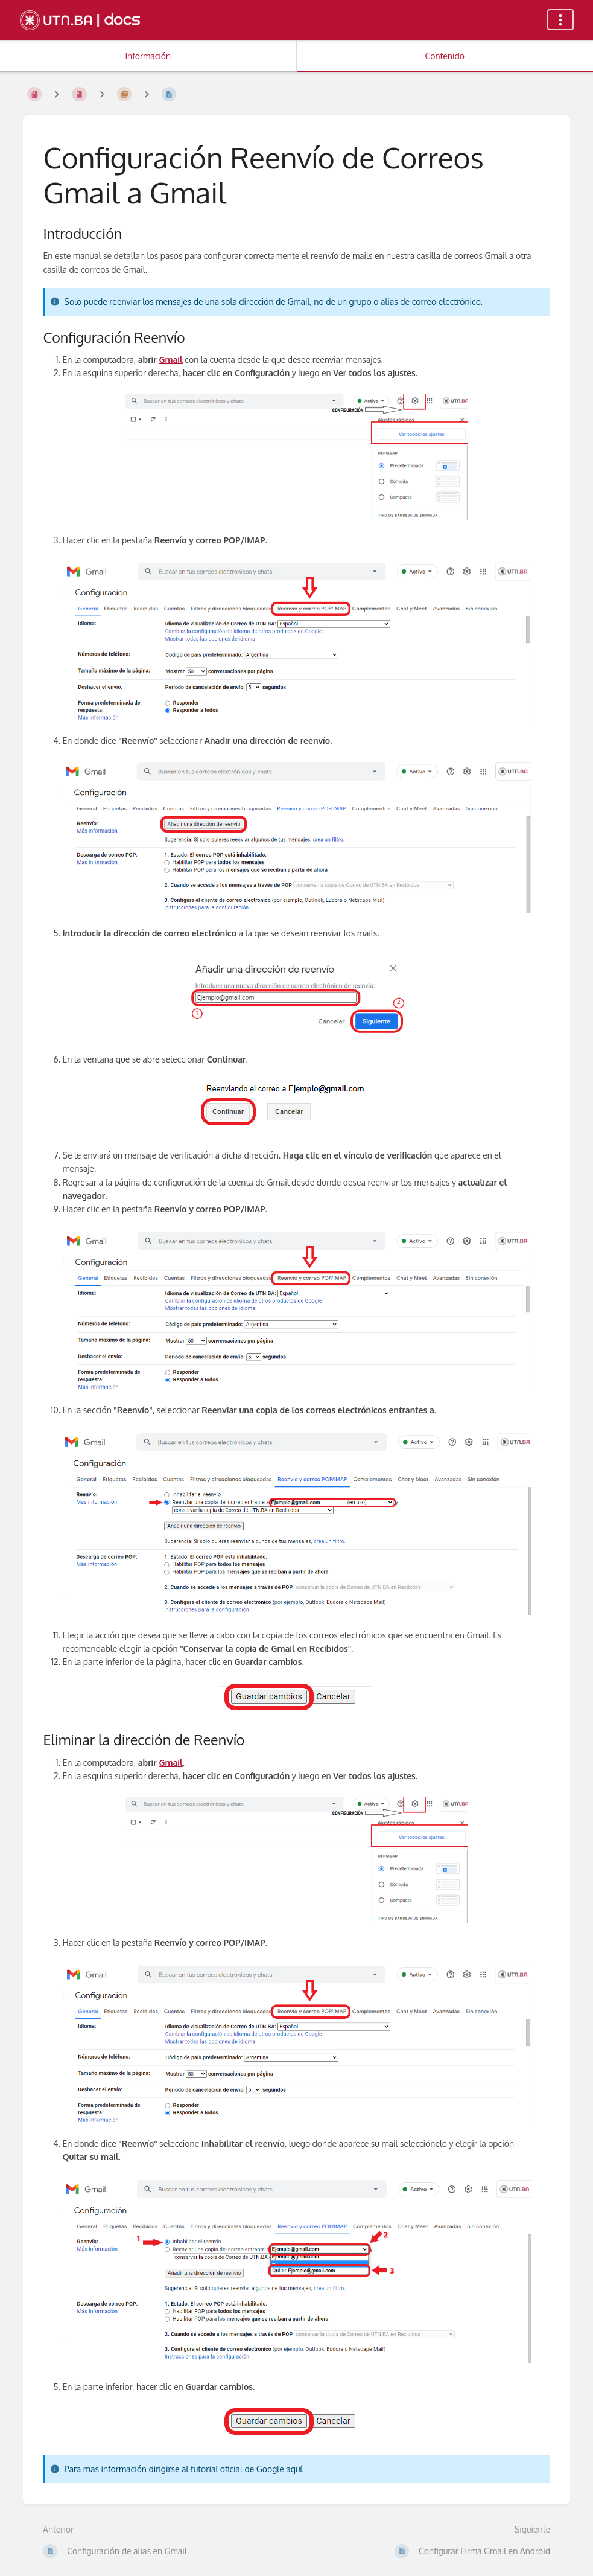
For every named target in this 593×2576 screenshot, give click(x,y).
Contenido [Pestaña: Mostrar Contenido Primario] (445, 56)
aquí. (295, 2469)
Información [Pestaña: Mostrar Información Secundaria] (148, 56)
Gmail (170, 359)
